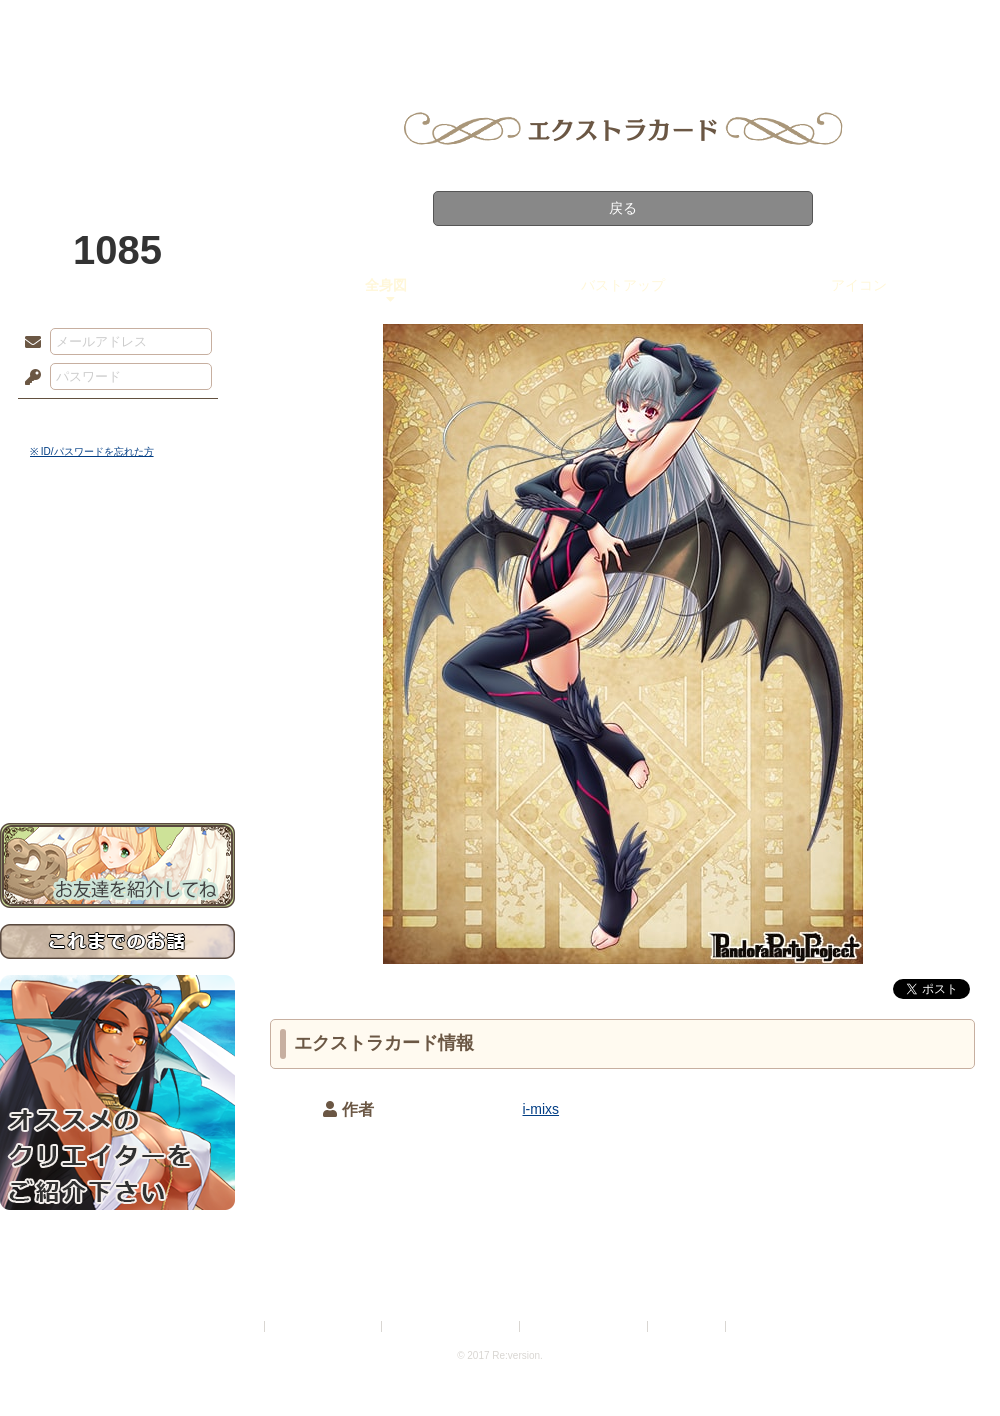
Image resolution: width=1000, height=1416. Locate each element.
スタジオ (642, 25)
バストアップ (623, 285)
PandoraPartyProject (117, 110)
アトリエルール (117, 670)
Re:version (760, 1326)
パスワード (28, 378)
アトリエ (500, 25)
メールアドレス (28, 343)
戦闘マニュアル (117, 695)
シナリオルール (117, 645)
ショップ (784, 25)
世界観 (117, 545)
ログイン (69, 419)
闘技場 (927, 25)
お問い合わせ (117, 760)
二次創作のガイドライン (585, 1326)
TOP (72, 25)
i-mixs (541, 1109)
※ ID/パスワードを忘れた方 (92, 451)
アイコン (859, 285)
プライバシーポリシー (324, 1326)
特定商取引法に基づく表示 (452, 1326)
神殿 (216, 25)
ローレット (358, 25)
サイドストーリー (117, 580)
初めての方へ (117, 725)
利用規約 (237, 1326)
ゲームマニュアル (117, 615)
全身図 (386, 285)
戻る (623, 208)
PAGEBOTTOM (950, 1361)
